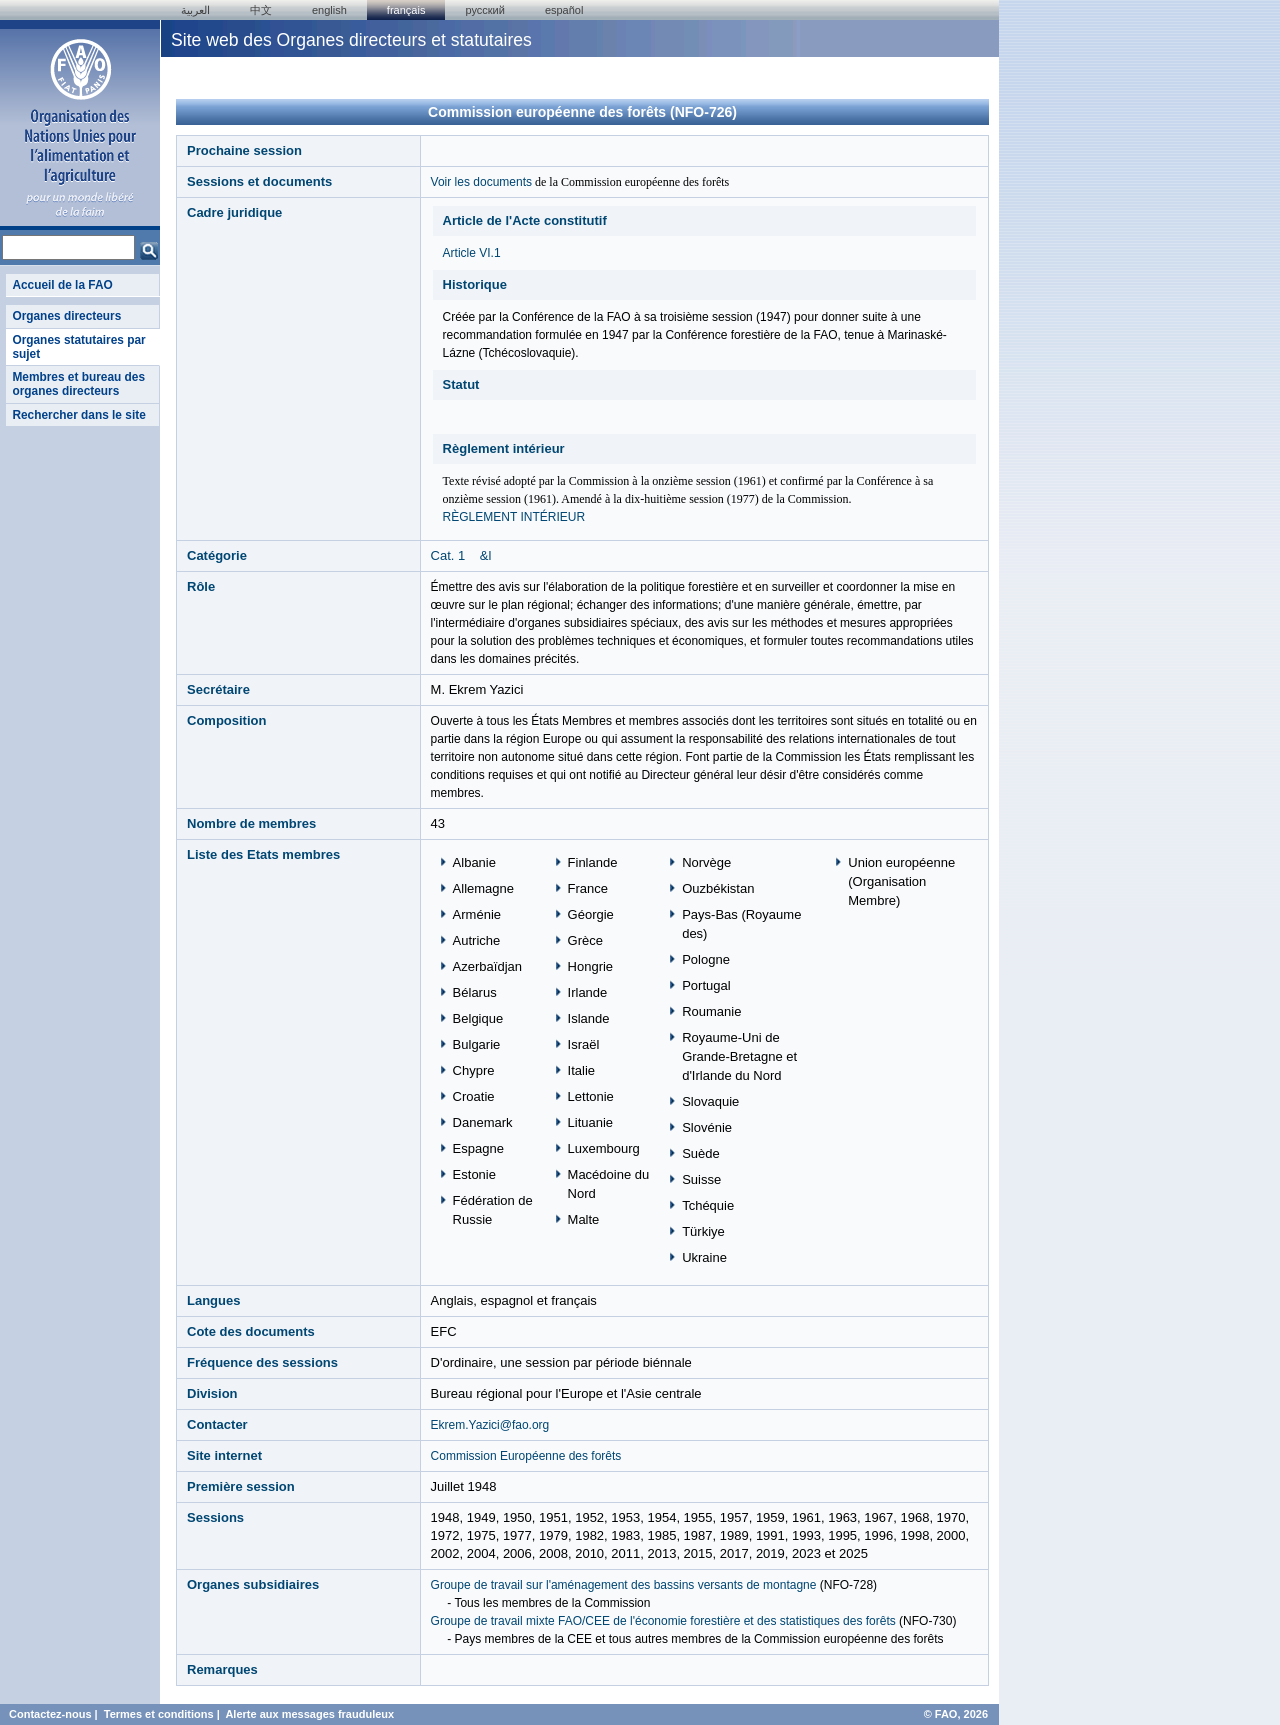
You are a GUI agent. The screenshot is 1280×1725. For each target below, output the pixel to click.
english (329, 10)
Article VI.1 (472, 253)
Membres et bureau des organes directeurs (78, 384)
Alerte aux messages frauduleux (309, 1714)
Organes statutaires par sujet (78, 347)
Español (564, 10)
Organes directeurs (66, 316)
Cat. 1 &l (461, 555)
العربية (195, 10)
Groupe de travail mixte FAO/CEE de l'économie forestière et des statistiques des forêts (663, 1621)
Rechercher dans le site (78, 415)
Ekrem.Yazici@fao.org (490, 1425)
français (406, 10)
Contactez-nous (50, 1714)
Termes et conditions (159, 1714)
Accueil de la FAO (62, 285)
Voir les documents (481, 182)
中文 (261, 10)
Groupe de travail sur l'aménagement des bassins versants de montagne (624, 1585)
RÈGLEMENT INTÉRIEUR (514, 517)
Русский (484, 10)
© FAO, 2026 (956, 1714)
